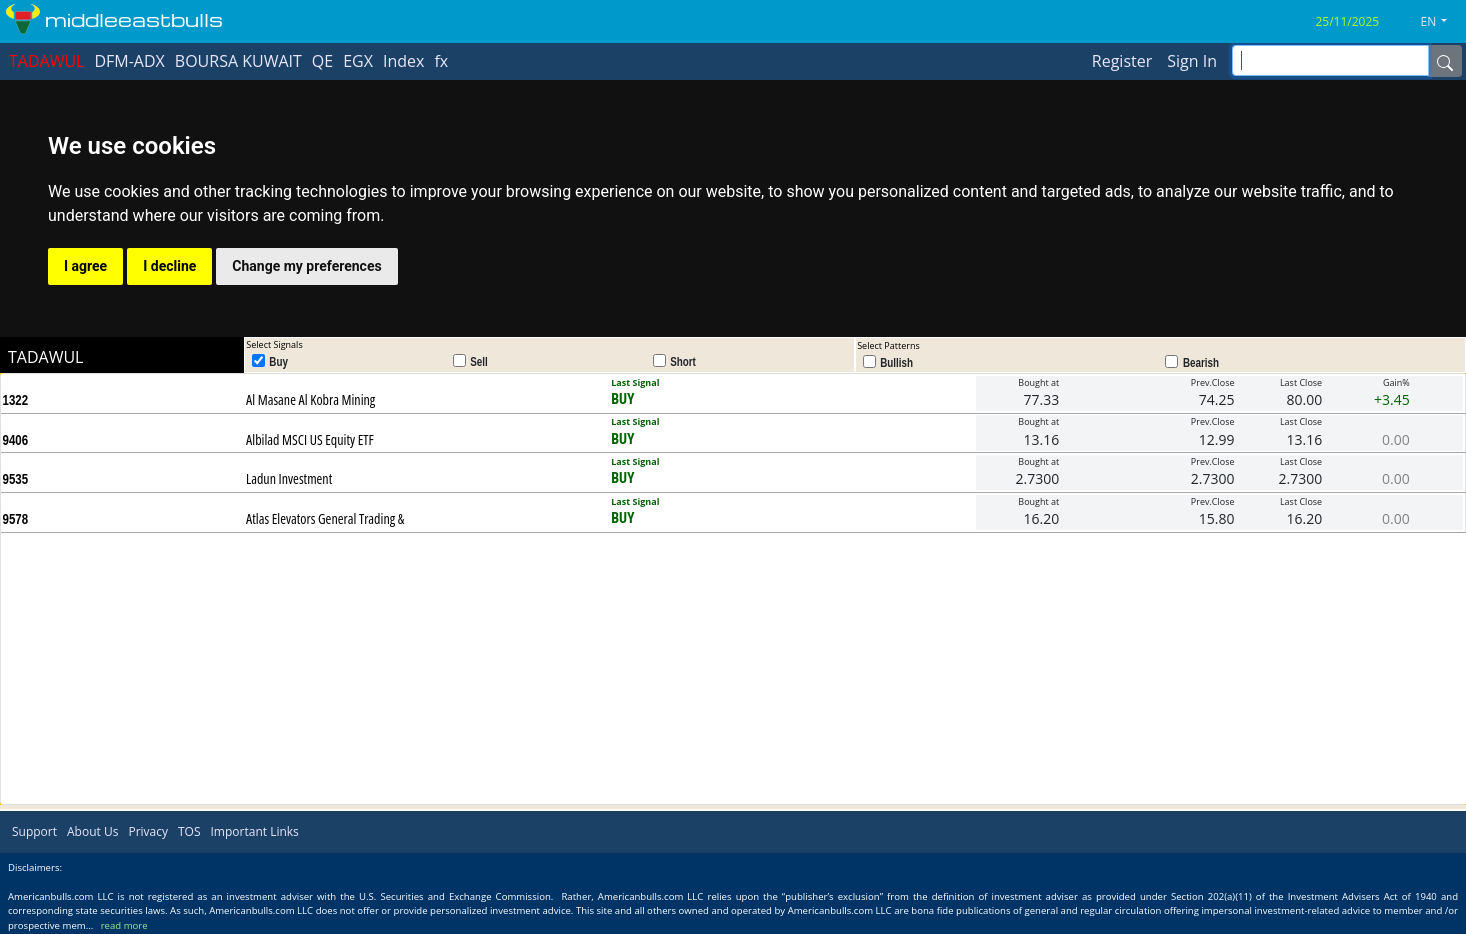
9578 (16, 519)
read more (124, 925)
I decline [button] (169, 266)
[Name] (1445, 61)
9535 (16, 479)
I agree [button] (85, 266)
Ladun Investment (289, 478)
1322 (16, 400)
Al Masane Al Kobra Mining (310, 399)
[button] (1442, 22)
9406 (16, 440)
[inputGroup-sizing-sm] (1330, 60)
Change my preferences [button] (306, 266)
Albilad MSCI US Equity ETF (310, 439)
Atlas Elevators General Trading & (325, 518)
